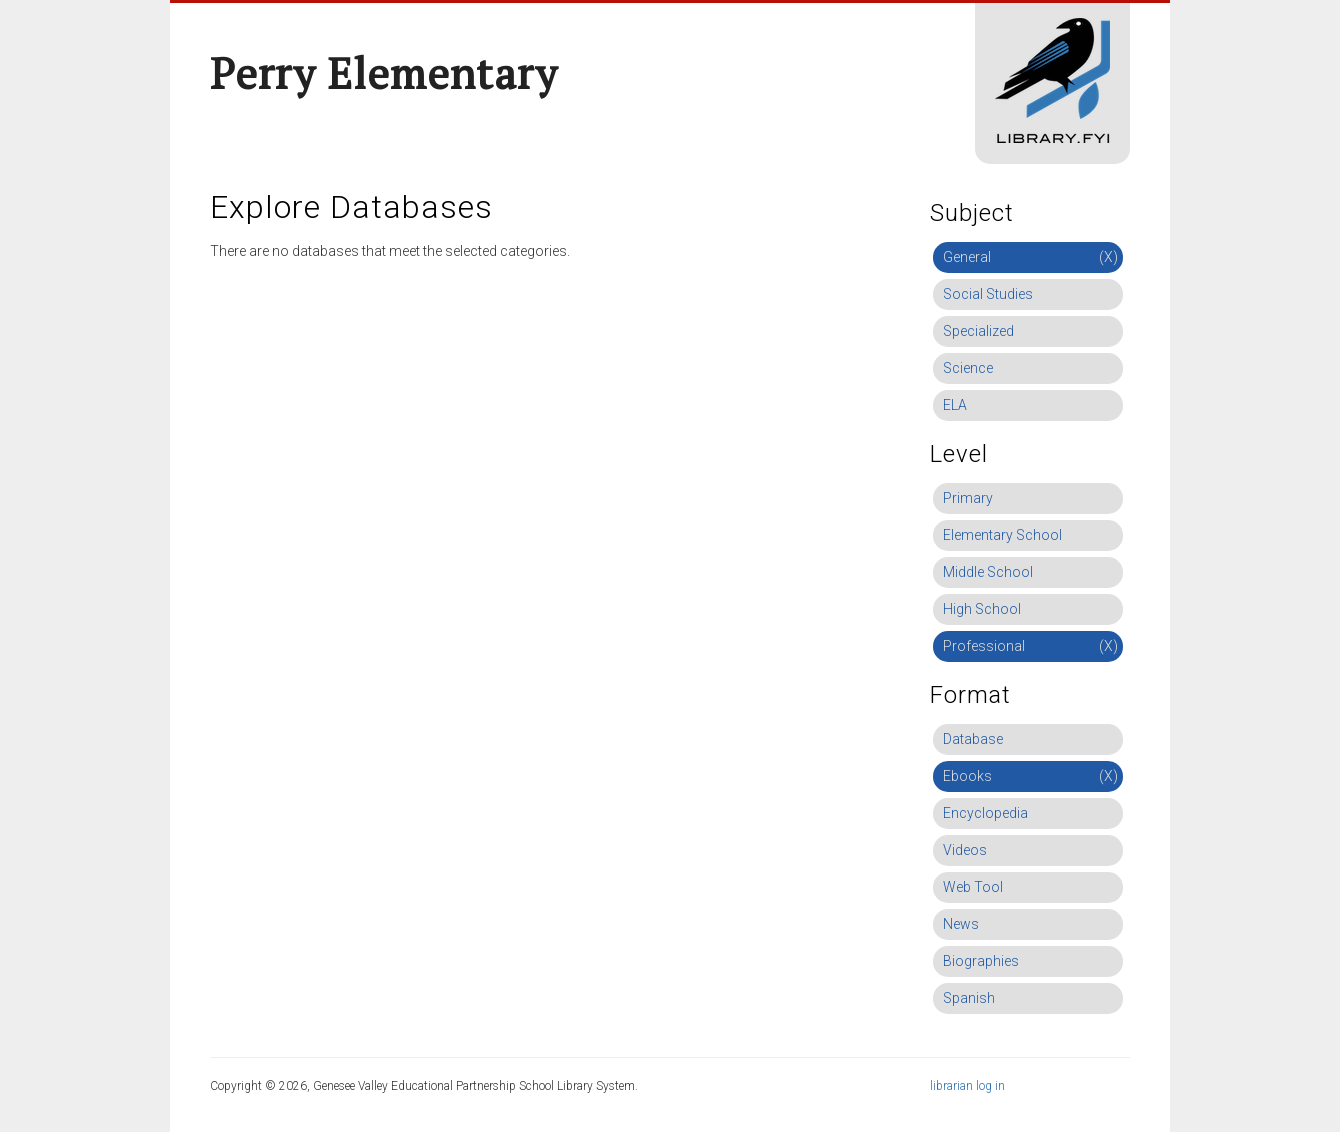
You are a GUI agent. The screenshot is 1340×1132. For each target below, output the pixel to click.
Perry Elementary (384, 73)
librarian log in (967, 1086)
